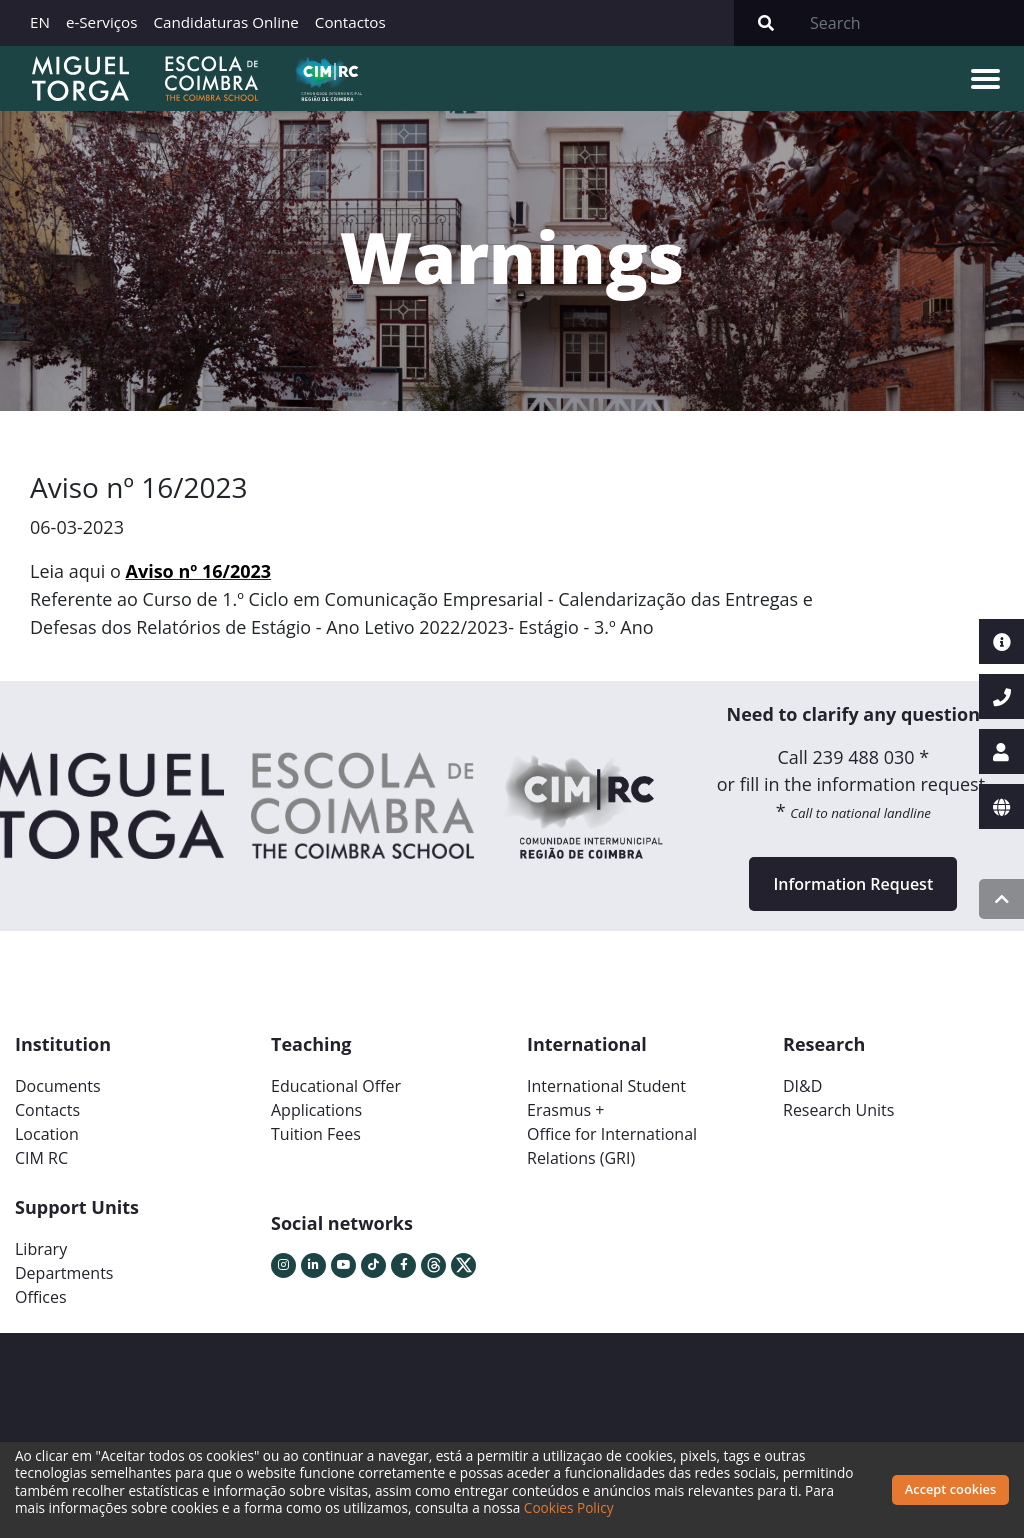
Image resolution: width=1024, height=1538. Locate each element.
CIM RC (41, 1158)
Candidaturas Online (225, 22)
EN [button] (40, 22)
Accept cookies (950, 1489)
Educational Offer (336, 1086)
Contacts (47, 1110)
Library (41, 1249)
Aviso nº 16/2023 (199, 571)
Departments (64, 1273)
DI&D (802, 1086)
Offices (41, 1297)
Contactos (350, 22)
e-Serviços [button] (102, 22)
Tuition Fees (316, 1134)
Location (47, 1134)
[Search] (911, 23)
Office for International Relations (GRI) (612, 1146)
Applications (316, 1110)
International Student (606, 1086)
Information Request (853, 884)
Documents (58, 1086)
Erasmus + (566, 1110)
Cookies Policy (569, 1507)
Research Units (838, 1110)
